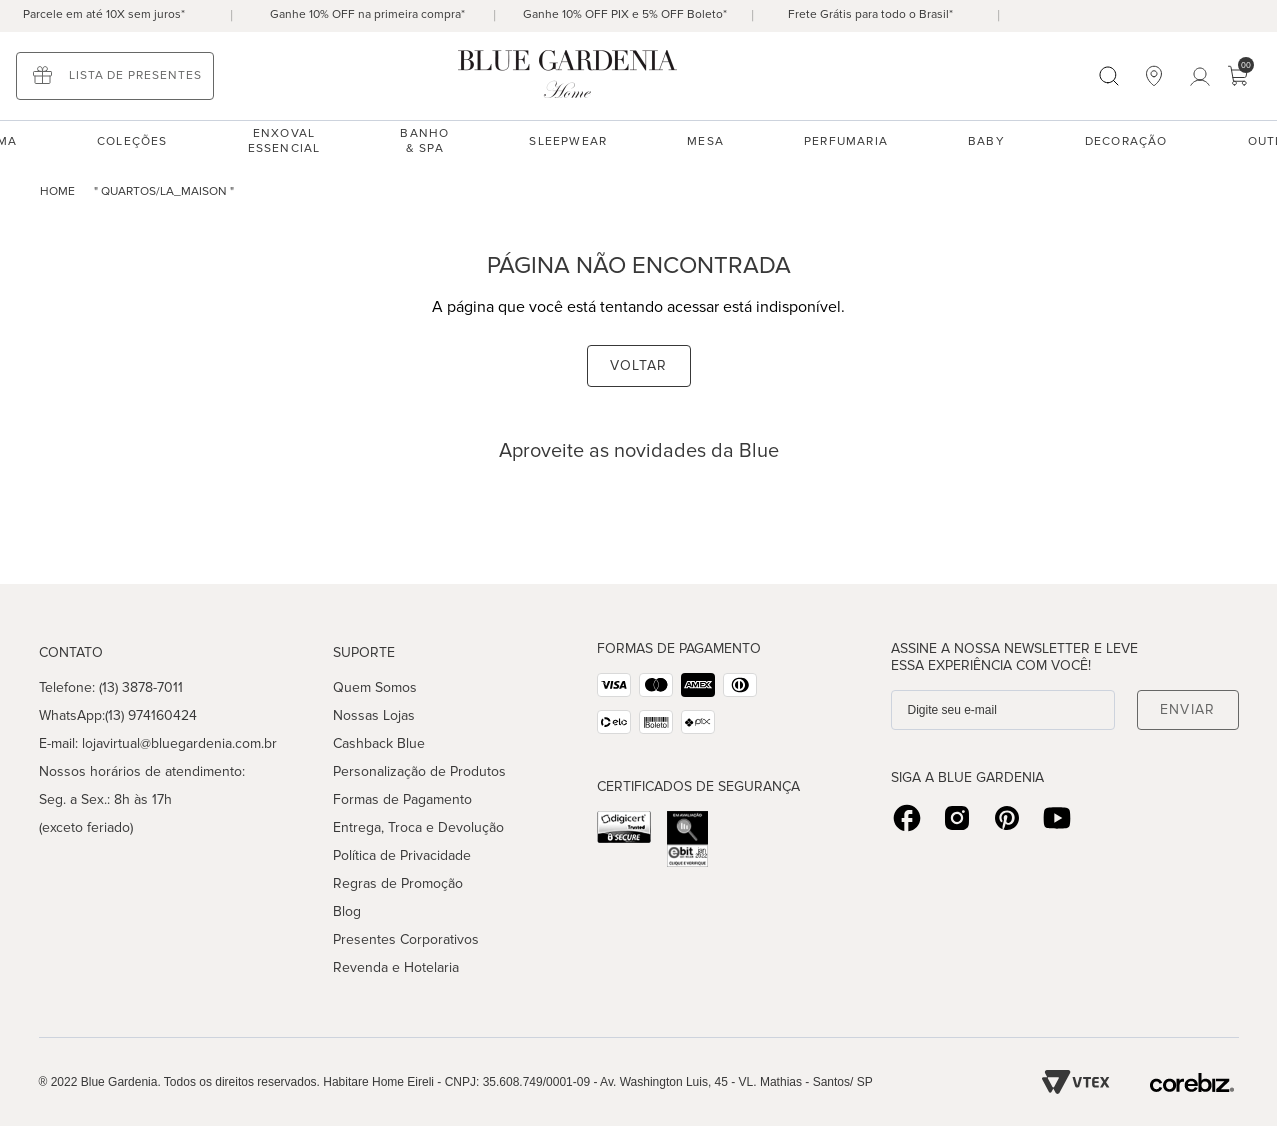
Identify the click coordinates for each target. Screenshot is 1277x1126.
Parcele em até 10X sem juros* (104, 14)
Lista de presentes (135, 75)
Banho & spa (424, 141)
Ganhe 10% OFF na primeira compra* (367, 14)
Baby (986, 141)
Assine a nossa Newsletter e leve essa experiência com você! (1014, 657)
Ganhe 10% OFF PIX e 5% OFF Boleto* (625, 14)
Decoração (1126, 141)
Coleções (132, 141)
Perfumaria (846, 141)
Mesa (705, 141)
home (57, 191)
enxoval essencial (284, 141)
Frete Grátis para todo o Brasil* (870, 14)
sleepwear (568, 141)
